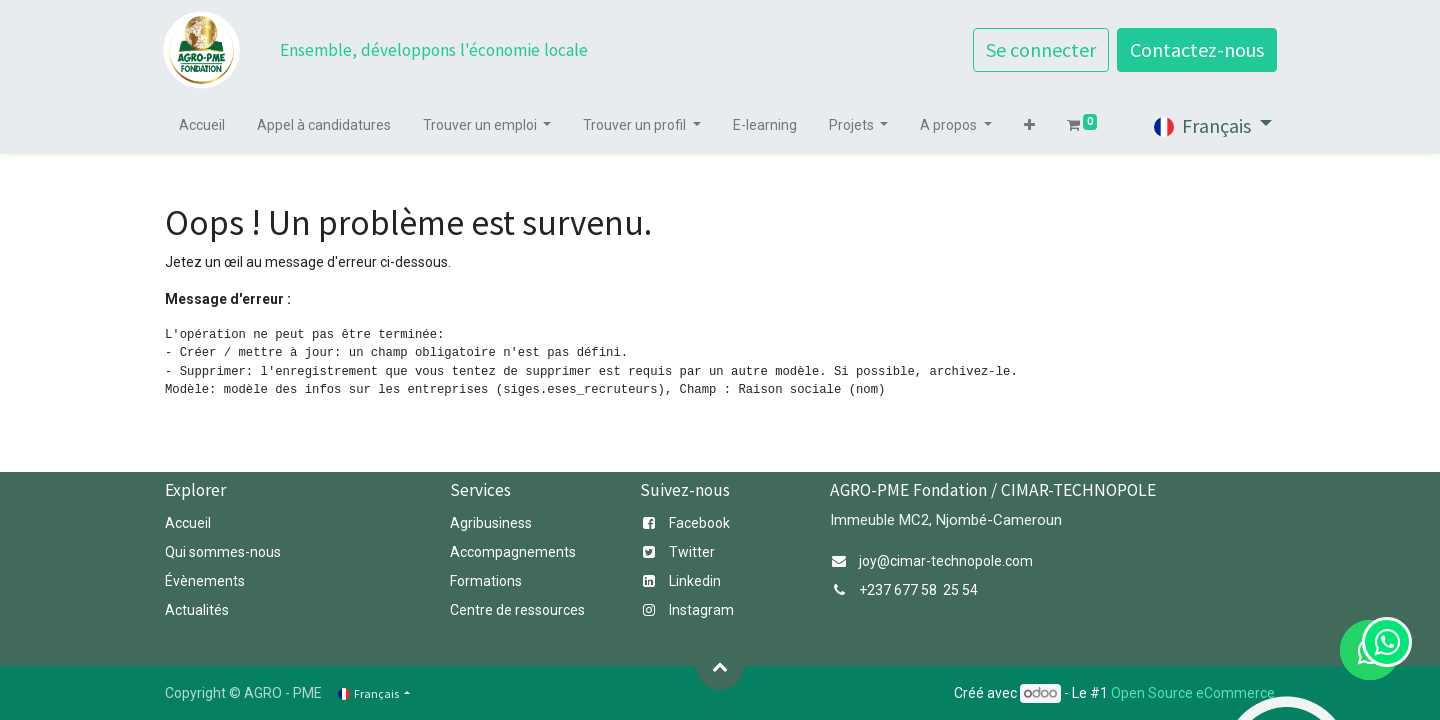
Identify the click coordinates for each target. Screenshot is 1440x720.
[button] (1031, 125)
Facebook (699, 523)
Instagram (701, 610)
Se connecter (1039, 49)
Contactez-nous (1195, 49)
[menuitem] (204, 125)
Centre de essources (517, 610)
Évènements (205, 581)
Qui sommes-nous (224, 552)
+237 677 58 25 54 (918, 590)
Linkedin (695, 581)
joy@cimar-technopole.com (946, 561)
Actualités (197, 610)
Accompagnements (514, 552)
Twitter (692, 552)
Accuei (186, 523)
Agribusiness (491, 523)
